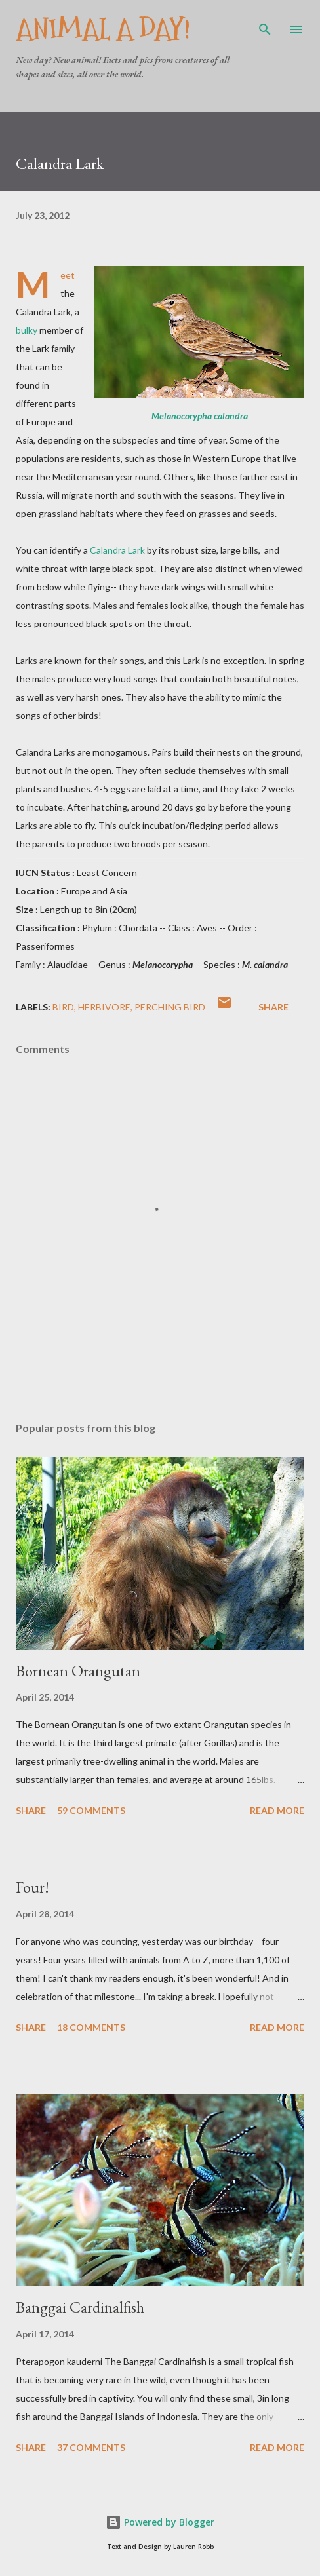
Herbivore (104, 1006)
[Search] (265, 23)
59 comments (91, 1810)
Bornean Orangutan (78, 1671)
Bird (63, 1006)
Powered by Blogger (160, 2522)
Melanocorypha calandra (199, 415)
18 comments (91, 2027)
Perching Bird (169, 1006)
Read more (277, 1810)
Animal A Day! (103, 29)
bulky (26, 330)
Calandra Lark (117, 550)
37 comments (91, 2447)
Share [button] (273, 1006)
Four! (32, 1887)
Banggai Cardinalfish (80, 2307)
